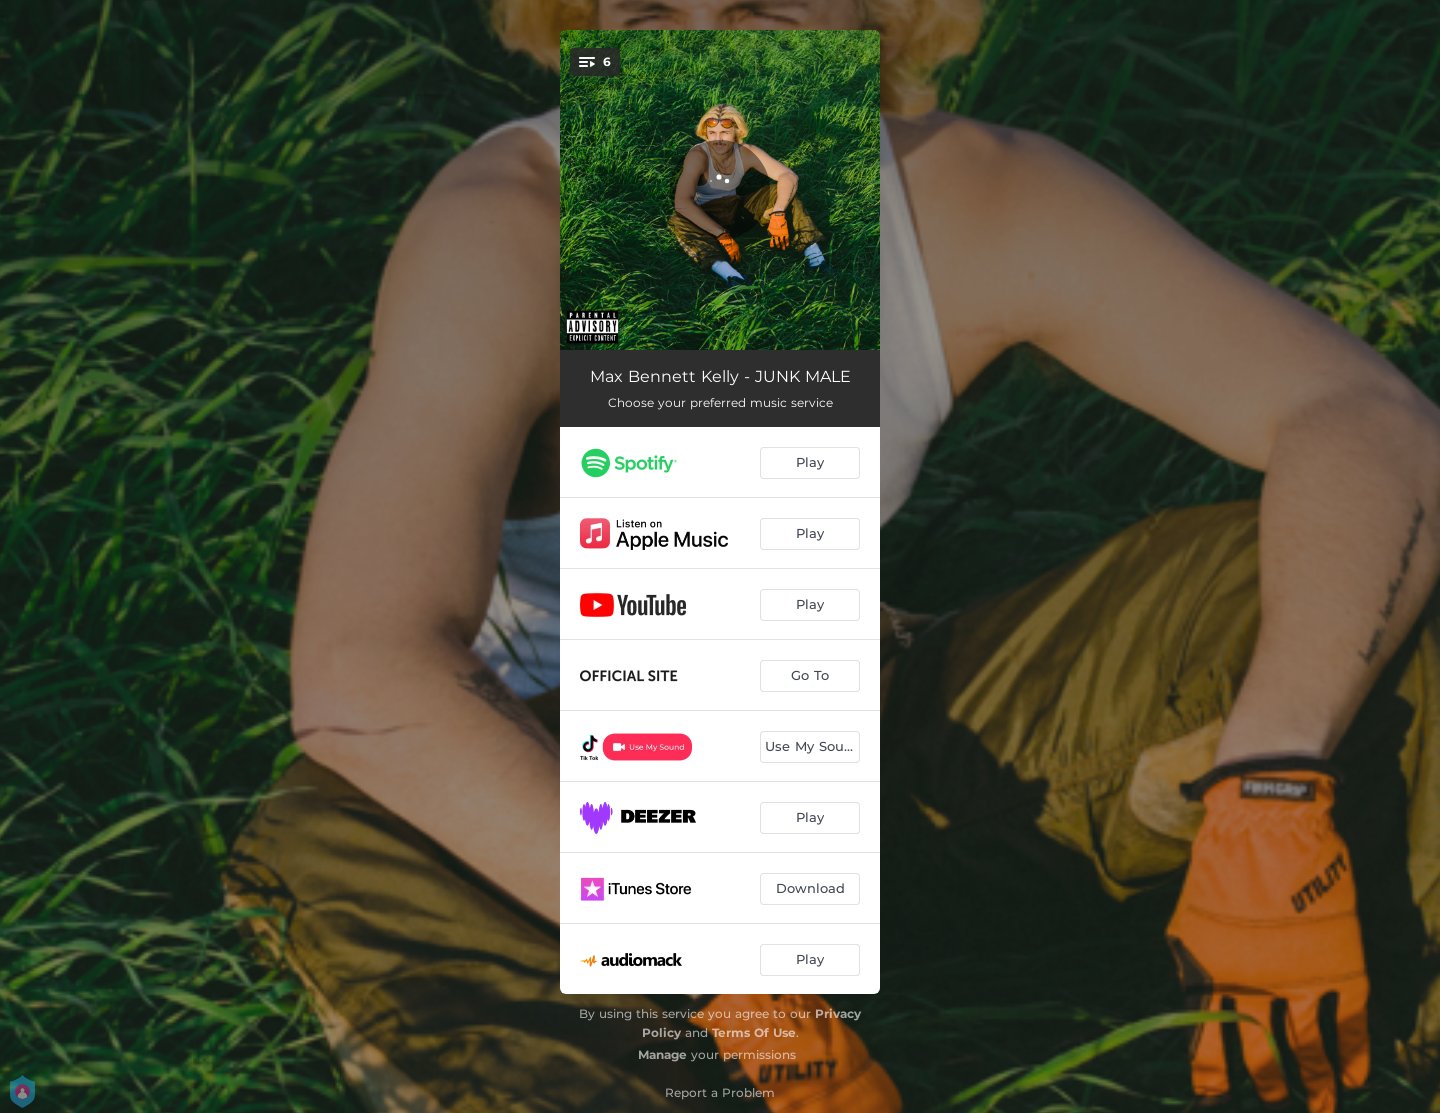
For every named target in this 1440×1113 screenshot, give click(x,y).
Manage (662, 1054)
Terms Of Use (754, 1032)
